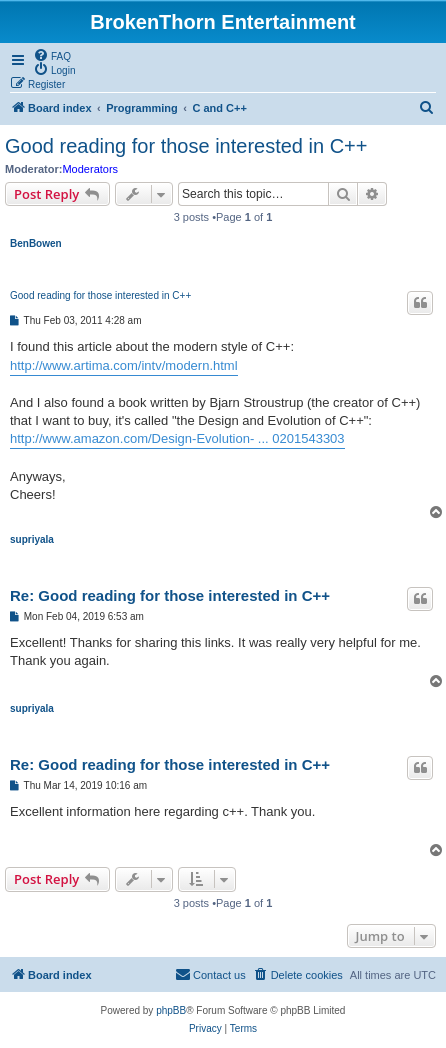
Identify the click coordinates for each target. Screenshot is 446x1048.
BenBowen (36, 243)
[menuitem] (52, 55)
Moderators (90, 169)
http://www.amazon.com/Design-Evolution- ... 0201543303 (177, 438)
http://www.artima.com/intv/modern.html (124, 365)
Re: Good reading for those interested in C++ (170, 595)
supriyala (32, 539)
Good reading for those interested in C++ (186, 146)
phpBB (171, 1010)
